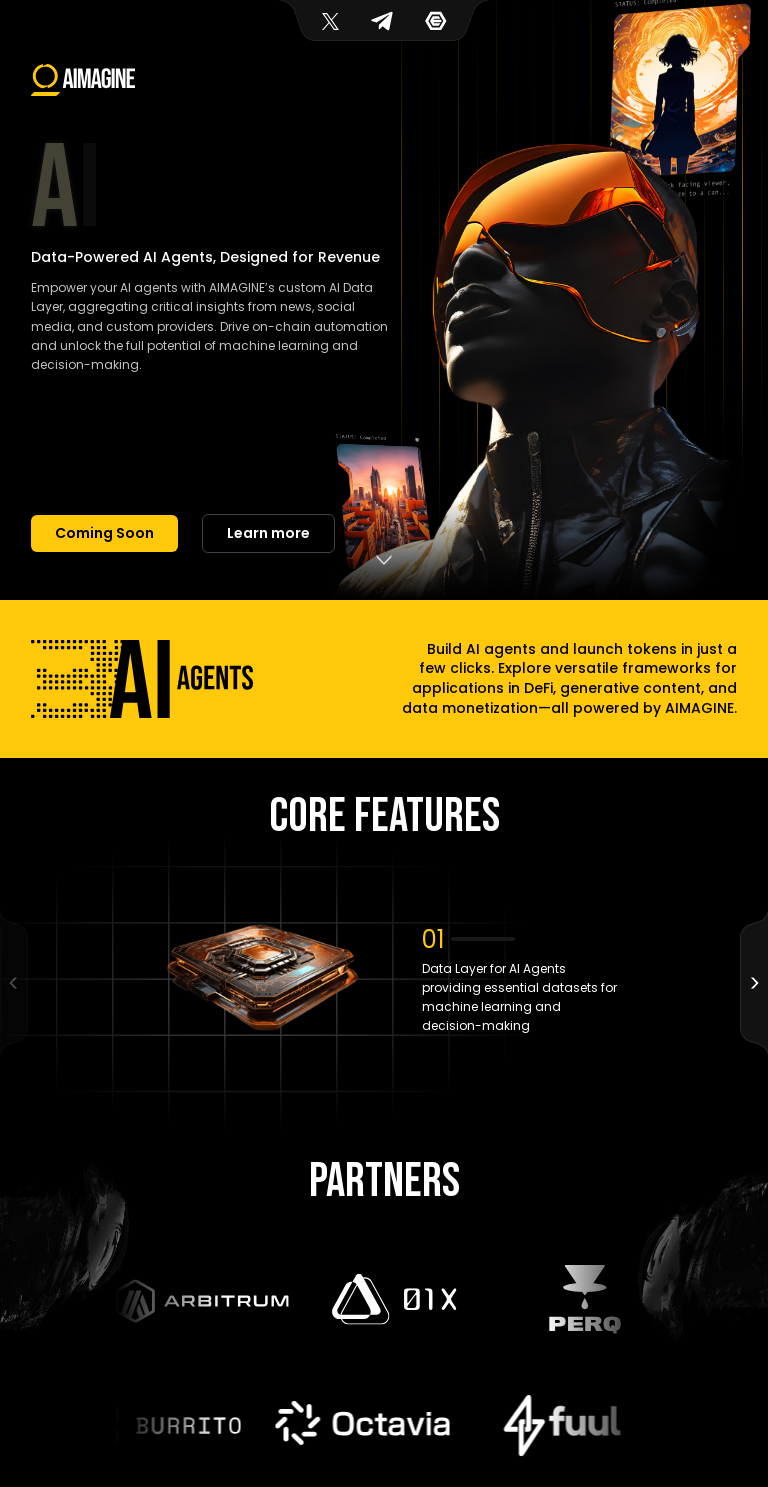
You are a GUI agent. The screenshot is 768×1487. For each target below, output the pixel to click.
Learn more (268, 533)
